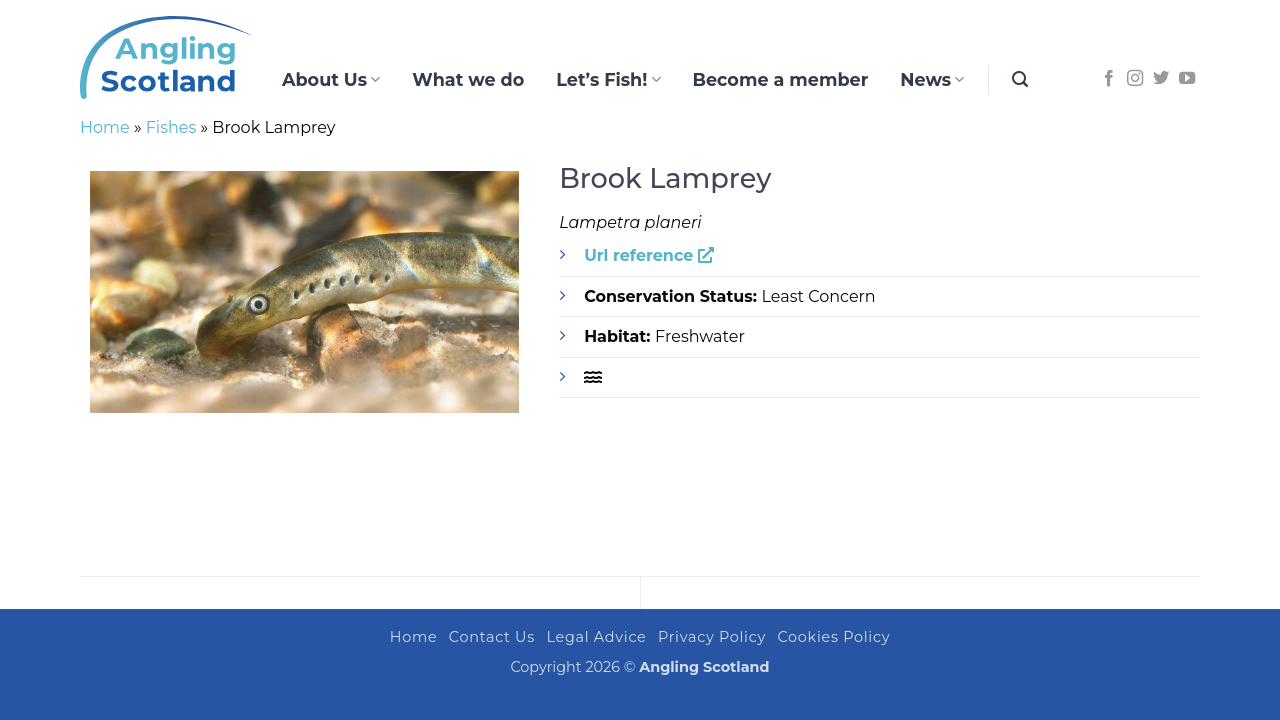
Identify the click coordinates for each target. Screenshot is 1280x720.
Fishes (171, 127)
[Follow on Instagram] (1135, 79)
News (932, 79)
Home (105, 127)
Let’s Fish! (608, 79)
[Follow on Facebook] (1109, 79)
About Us (331, 79)
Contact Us (492, 637)
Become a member (781, 79)
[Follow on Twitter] (1161, 79)
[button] (1020, 79)
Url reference (649, 255)
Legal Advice (596, 637)
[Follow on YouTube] (1187, 79)
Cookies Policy (834, 637)
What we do (468, 79)
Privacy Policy (712, 637)
